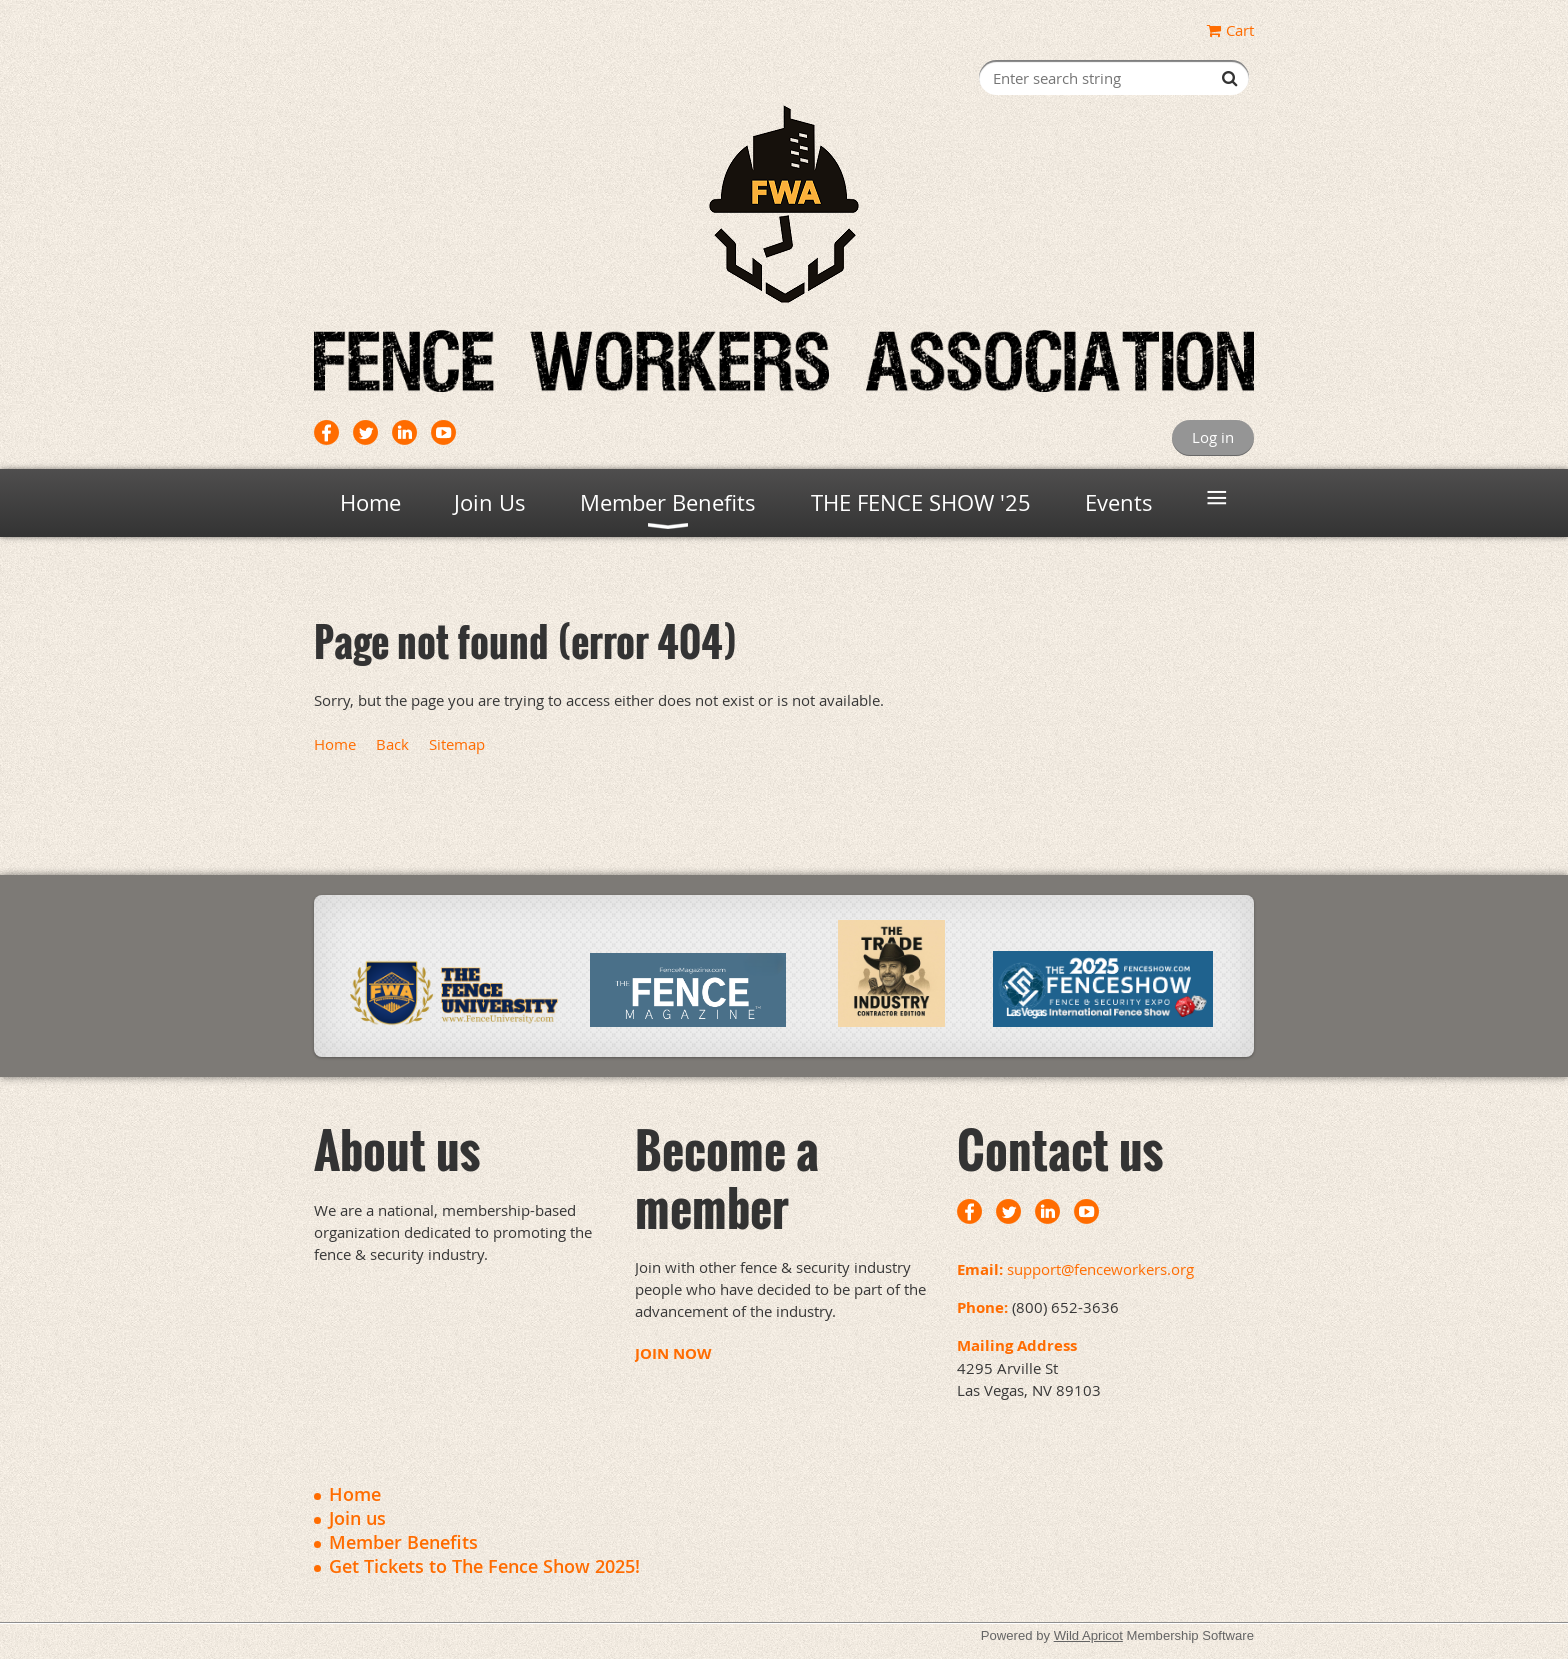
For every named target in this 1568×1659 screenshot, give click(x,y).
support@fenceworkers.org (1100, 1269)
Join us (357, 1518)
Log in (1213, 437)
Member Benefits (403, 1542)
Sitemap (457, 744)
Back (392, 744)
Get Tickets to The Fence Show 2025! (484, 1566)
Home (335, 744)
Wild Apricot (1088, 1635)
